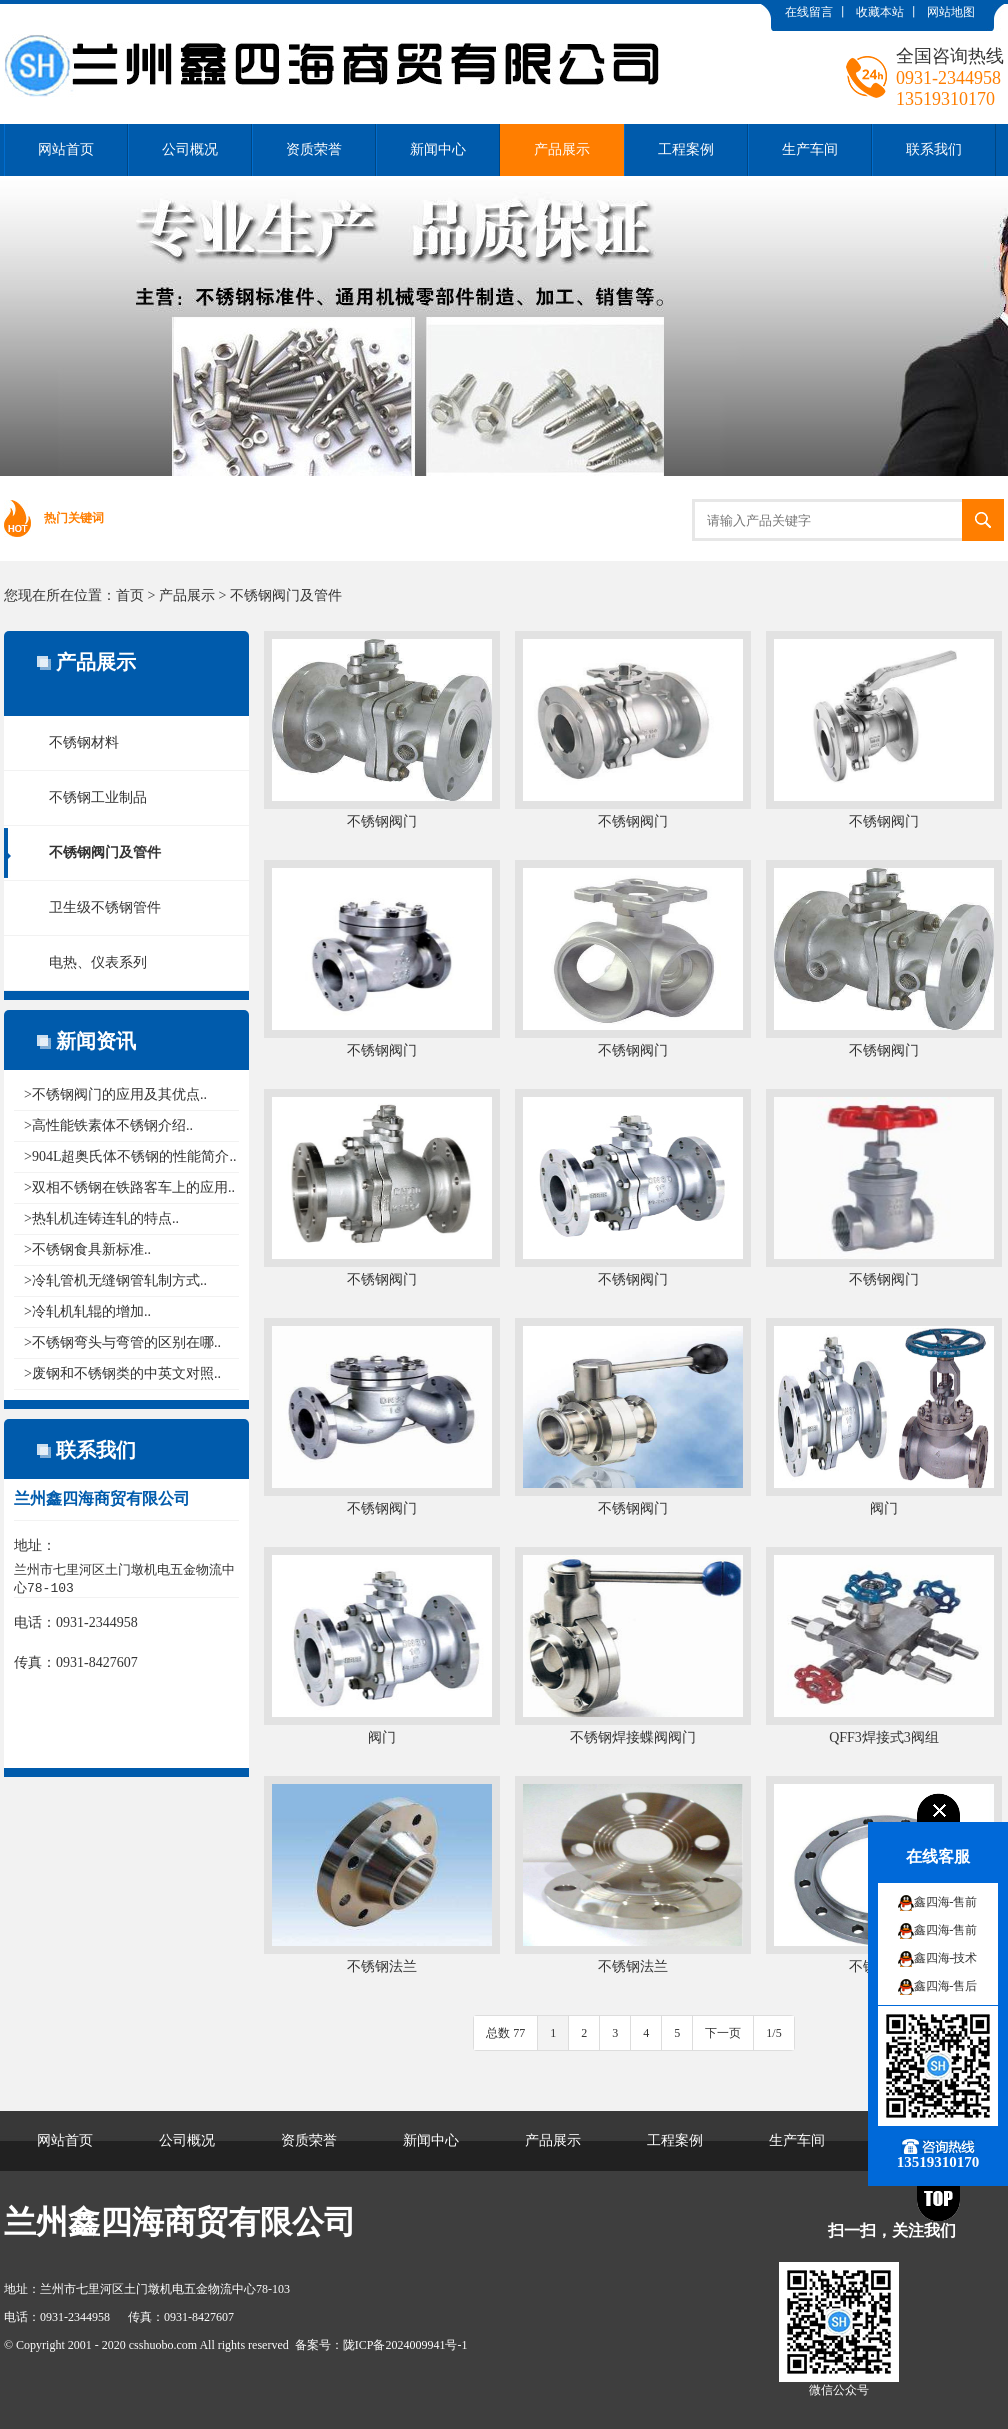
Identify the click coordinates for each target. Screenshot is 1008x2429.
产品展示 (562, 149)
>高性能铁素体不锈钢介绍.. (108, 1125)
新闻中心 (438, 149)
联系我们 (934, 149)
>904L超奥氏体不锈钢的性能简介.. (130, 1156)
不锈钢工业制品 (98, 797)
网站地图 (951, 12)
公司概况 (190, 149)
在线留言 (809, 12)
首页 (130, 595)
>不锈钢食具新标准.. (87, 1249)
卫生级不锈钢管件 (105, 907)
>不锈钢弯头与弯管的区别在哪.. (122, 1342)
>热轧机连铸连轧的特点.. (101, 1218)
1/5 (773, 2033)
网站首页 (66, 149)
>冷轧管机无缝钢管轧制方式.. (115, 1280)
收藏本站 (880, 12)
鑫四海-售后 (946, 1986)
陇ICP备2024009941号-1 (405, 2345)
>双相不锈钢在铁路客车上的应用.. (129, 1187)
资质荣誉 (314, 149)
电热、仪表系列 (98, 962)
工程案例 (686, 149)
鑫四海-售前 (946, 1902)
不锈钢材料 (84, 742)
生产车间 (810, 149)
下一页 (723, 2033)
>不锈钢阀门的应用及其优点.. (115, 1094)
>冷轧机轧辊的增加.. (87, 1311)
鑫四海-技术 (946, 1958)
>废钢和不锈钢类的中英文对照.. (122, 1373)
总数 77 (505, 2033)
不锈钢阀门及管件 (286, 595)
